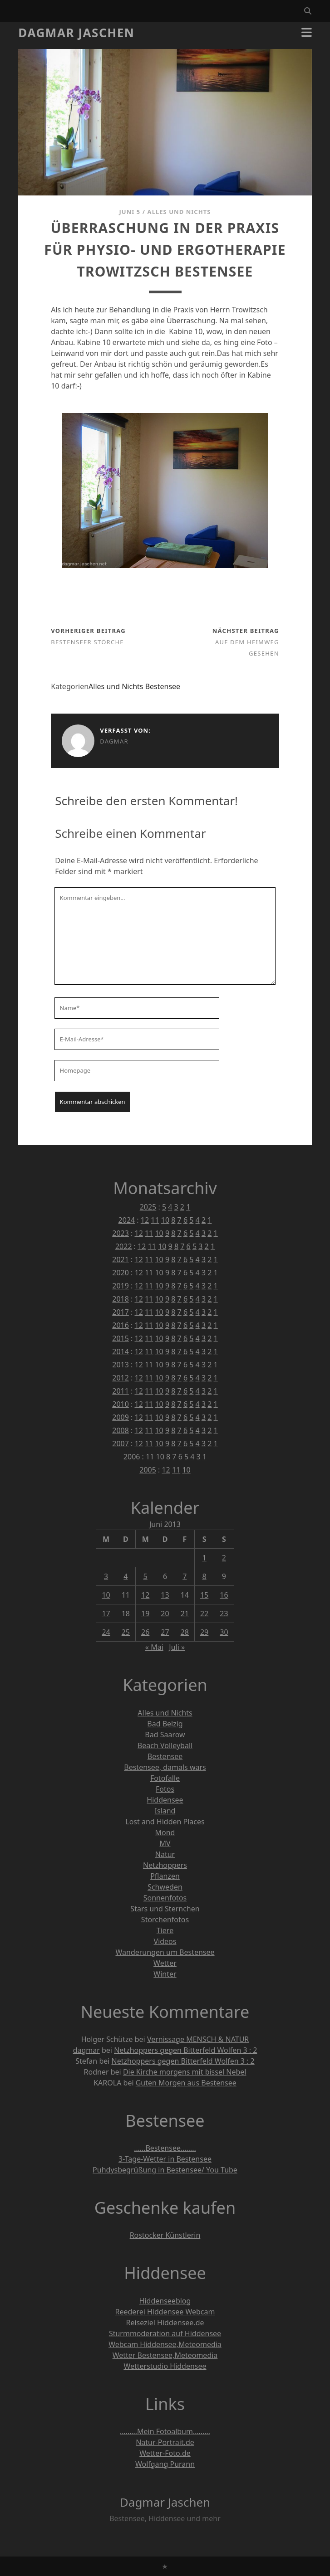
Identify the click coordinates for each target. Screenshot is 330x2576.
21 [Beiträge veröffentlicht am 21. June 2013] (185, 1614)
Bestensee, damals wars (165, 1767)
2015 (120, 1338)
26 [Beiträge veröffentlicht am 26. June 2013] (145, 1632)
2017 (120, 1312)
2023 (120, 1233)
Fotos (165, 1789)
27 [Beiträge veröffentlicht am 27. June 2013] (165, 1632)
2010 (120, 1404)
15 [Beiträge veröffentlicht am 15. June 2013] (204, 1595)
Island (165, 1811)
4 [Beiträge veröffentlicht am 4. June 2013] (125, 1576)
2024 (126, 1220)
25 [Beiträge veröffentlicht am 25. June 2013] (126, 1632)
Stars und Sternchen (164, 1909)
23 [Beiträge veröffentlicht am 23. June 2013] (224, 1614)
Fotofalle (165, 1778)
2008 (120, 1430)
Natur (165, 1854)
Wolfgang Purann (165, 2464)
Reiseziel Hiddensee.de (165, 2323)
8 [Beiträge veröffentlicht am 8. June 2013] (204, 1576)
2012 (120, 1378)
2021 (120, 1259)
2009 (120, 1417)
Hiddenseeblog (165, 2301)
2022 (123, 1246)
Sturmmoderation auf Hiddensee (165, 2333)
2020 (120, 1273)
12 (145, 1220)
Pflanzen (165, 1876)
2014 (120, 1351)
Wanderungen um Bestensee (164, 1952)
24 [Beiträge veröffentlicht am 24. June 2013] (106, 1632)
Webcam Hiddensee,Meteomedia (165, 2344)
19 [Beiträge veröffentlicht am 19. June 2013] (145, 1614)
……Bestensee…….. (165, 2148)
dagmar (114, 741)
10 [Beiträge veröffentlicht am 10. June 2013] (106, 1595)
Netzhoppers (165, 1865)
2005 (147, 1470)
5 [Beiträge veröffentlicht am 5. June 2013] (145, 1576)
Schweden (165, 1887)
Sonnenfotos (165, 1898)
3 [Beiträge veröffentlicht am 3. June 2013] (106, 1576)
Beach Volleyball (165, 1745)
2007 (120, 1443)
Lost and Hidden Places (164, 1822)
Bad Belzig (164, 1724)
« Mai (154, 1647)
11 (155, 1220)
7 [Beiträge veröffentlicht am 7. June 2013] (184, 1576)
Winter (164, 1974)
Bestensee (163, 686)
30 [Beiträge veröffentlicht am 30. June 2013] (224, 1632)
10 (165, 1220)
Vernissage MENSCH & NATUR (198, 2039)
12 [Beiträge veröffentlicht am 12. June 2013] (145, 1595)
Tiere (165, 1930)
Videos (165, 1941)
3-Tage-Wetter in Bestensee (165, 2159)
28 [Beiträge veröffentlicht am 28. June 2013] (185, 1632)
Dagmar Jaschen (76, 32)
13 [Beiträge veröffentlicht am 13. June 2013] (165, 1595)
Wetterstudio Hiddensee (164, 2366)
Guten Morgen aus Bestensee (186, 2083)
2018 (120, 1299)
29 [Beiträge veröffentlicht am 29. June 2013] (204, 1632)
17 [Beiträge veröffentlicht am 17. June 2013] (106, 1614)
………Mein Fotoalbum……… (165, 2431)
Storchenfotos (165, 1920)
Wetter (165, 1963)
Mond (165, 1832)
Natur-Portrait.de (165, 2442)
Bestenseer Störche (87, 642)
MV (164, 1843)
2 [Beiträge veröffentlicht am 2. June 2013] (224, 1558)
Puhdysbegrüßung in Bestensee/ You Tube (165, 2170)
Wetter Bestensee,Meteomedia (165, 2355)
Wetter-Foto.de (165, 2453)
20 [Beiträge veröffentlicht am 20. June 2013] (165, 1614)
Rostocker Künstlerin (165, 2235)
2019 (120, 1286)
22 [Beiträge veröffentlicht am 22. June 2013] (204, 1614)
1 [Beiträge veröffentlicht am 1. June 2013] (204, 1558)
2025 (148, 1207)
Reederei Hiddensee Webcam (165, 2312)
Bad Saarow (165, 1735)
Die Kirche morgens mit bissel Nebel (184, 2072)
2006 (131, 1457)
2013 (120, 1365)
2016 (120, 1325)
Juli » (177, 1647)
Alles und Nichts (179, 212)
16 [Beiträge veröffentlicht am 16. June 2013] (224, 1595)
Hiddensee (165, 1800)
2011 (120, 1391)
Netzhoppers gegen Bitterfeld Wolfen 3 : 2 (185, 2050)
